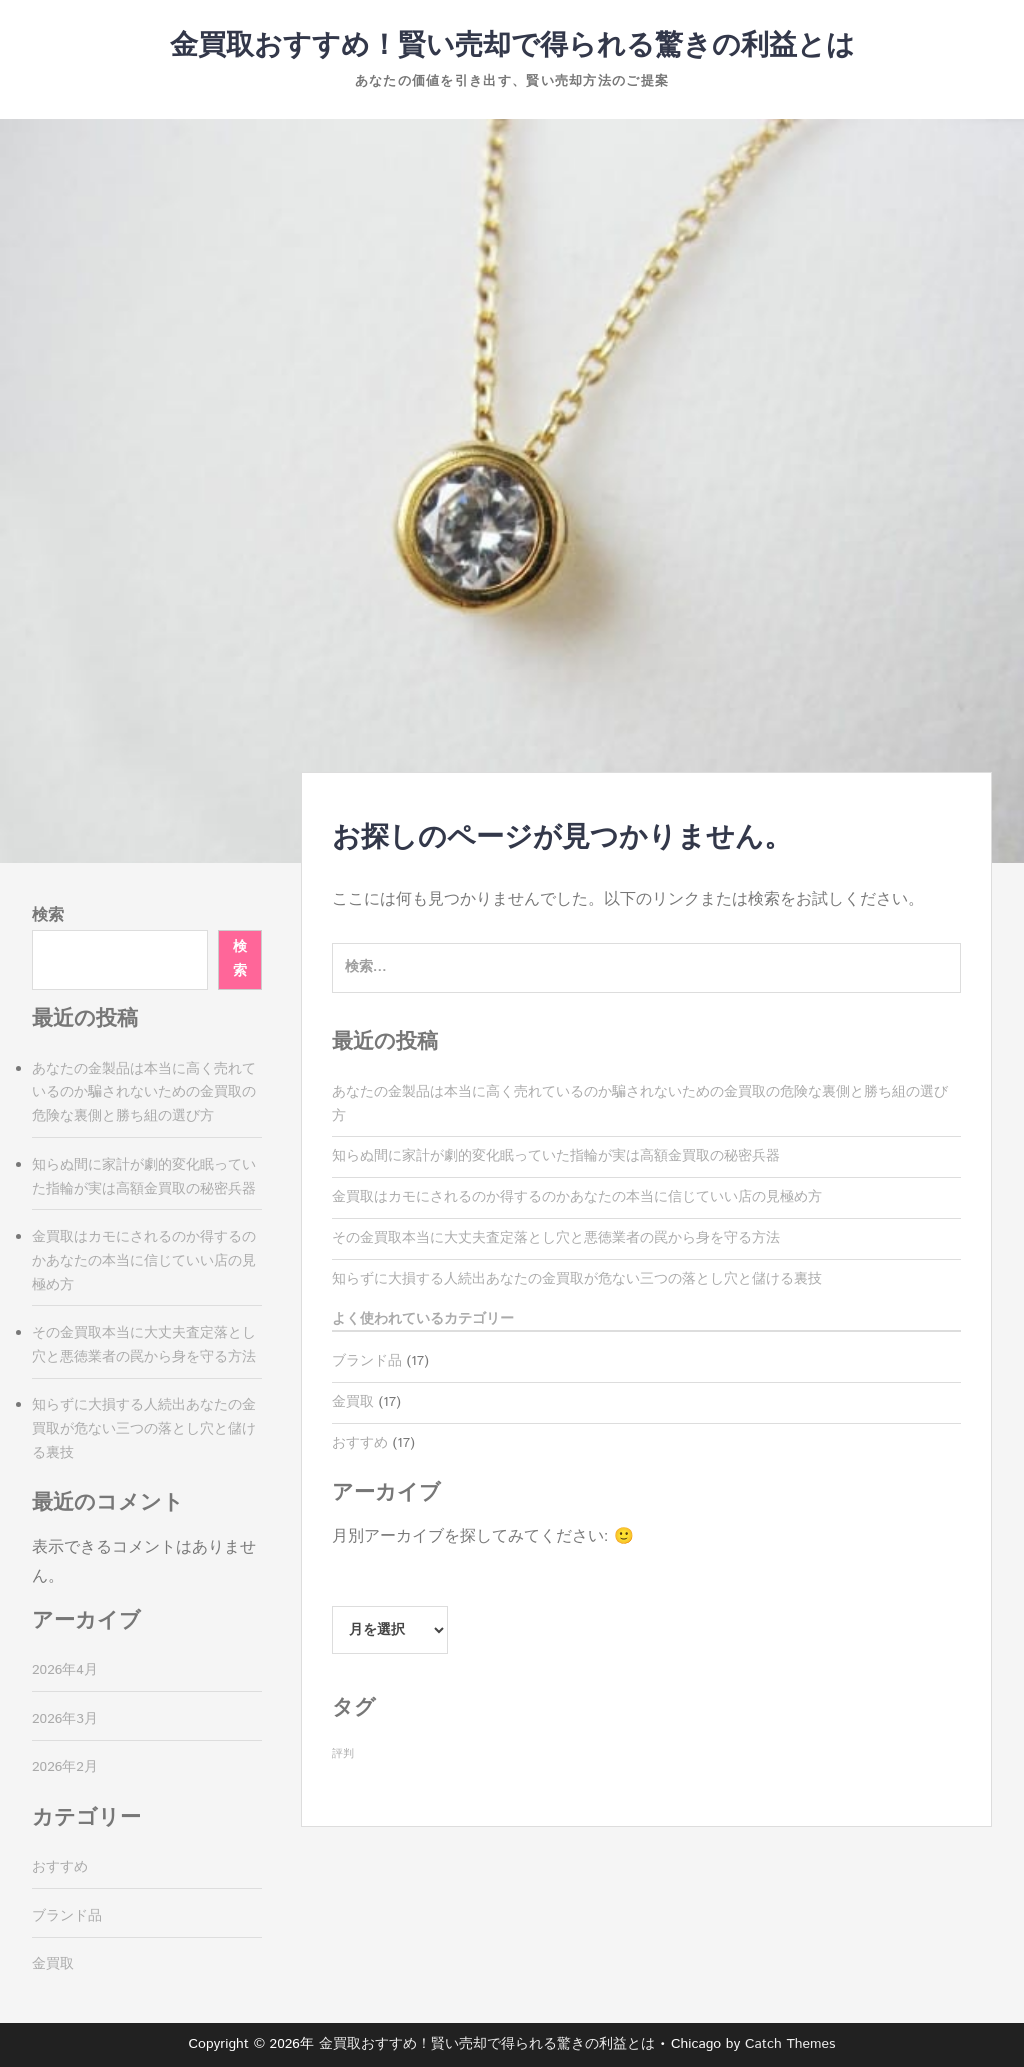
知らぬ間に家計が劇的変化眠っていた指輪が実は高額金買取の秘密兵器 (556, 1156)
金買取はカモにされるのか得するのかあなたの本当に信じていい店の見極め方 (577, 1197)
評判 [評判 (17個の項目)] (343, 1754)
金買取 (353, 1402)
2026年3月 (65, 1719)
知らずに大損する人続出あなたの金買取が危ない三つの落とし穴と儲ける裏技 (577, 1279)
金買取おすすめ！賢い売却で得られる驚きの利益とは (512, 46)
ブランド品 (367, 1361)
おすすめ (360, 1443)
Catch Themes (790, 2044)
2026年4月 (65, 1670)
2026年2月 (65, 1767)
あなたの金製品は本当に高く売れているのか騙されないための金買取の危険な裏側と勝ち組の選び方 (144, 1093)
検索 (48, 915)
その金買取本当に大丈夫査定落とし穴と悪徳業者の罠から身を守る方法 (556, 1238)
